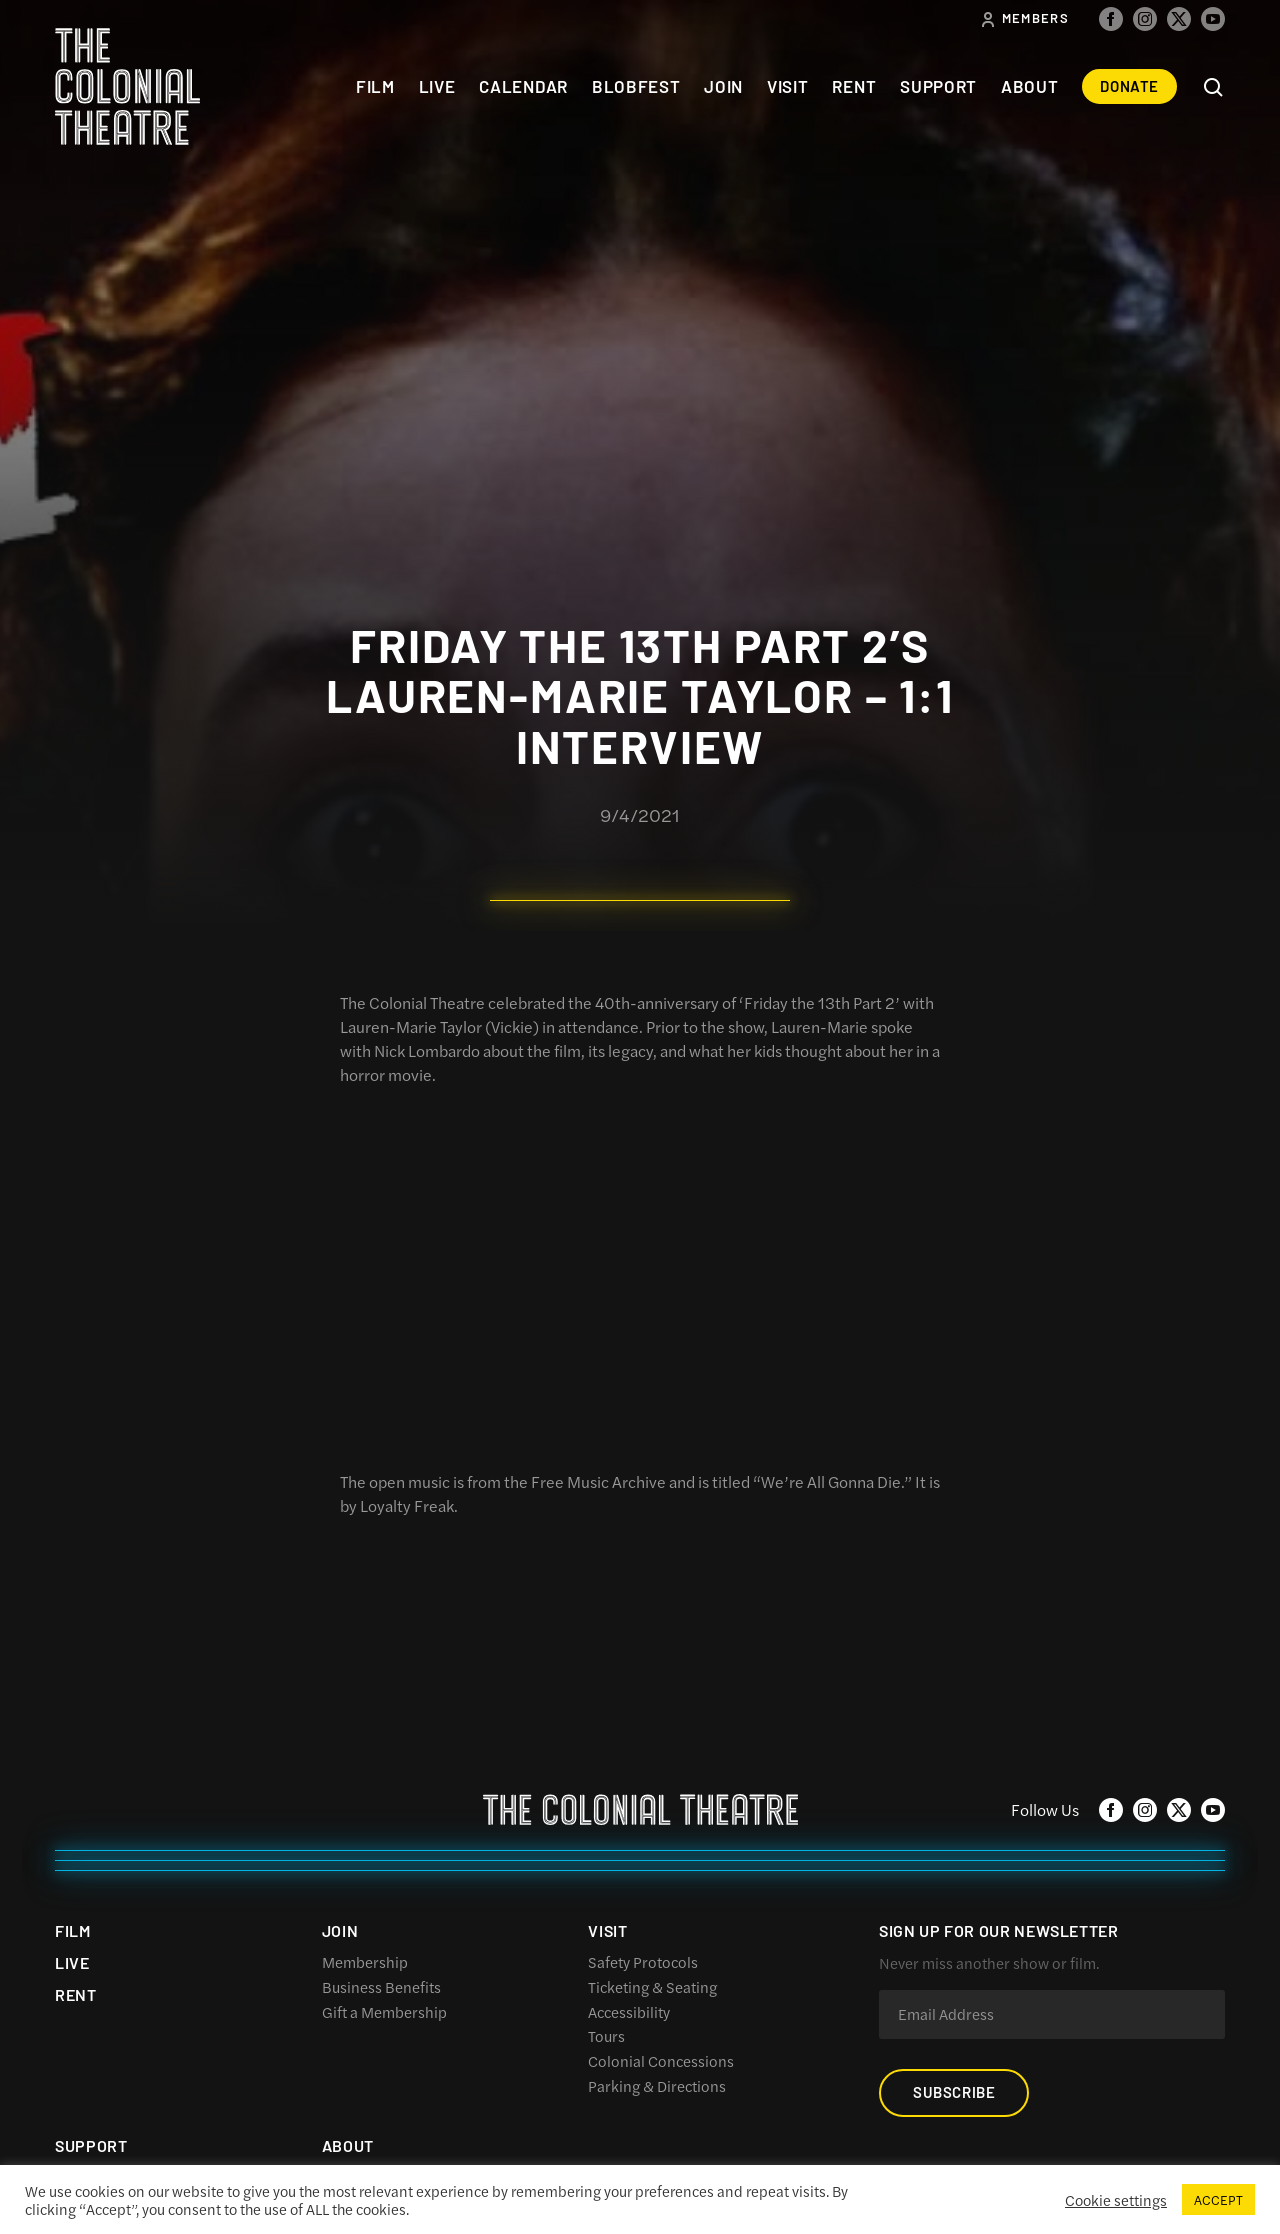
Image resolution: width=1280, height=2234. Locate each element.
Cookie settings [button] (1116, 2200)
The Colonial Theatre (127, 86)
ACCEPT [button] (1218, 2199)
